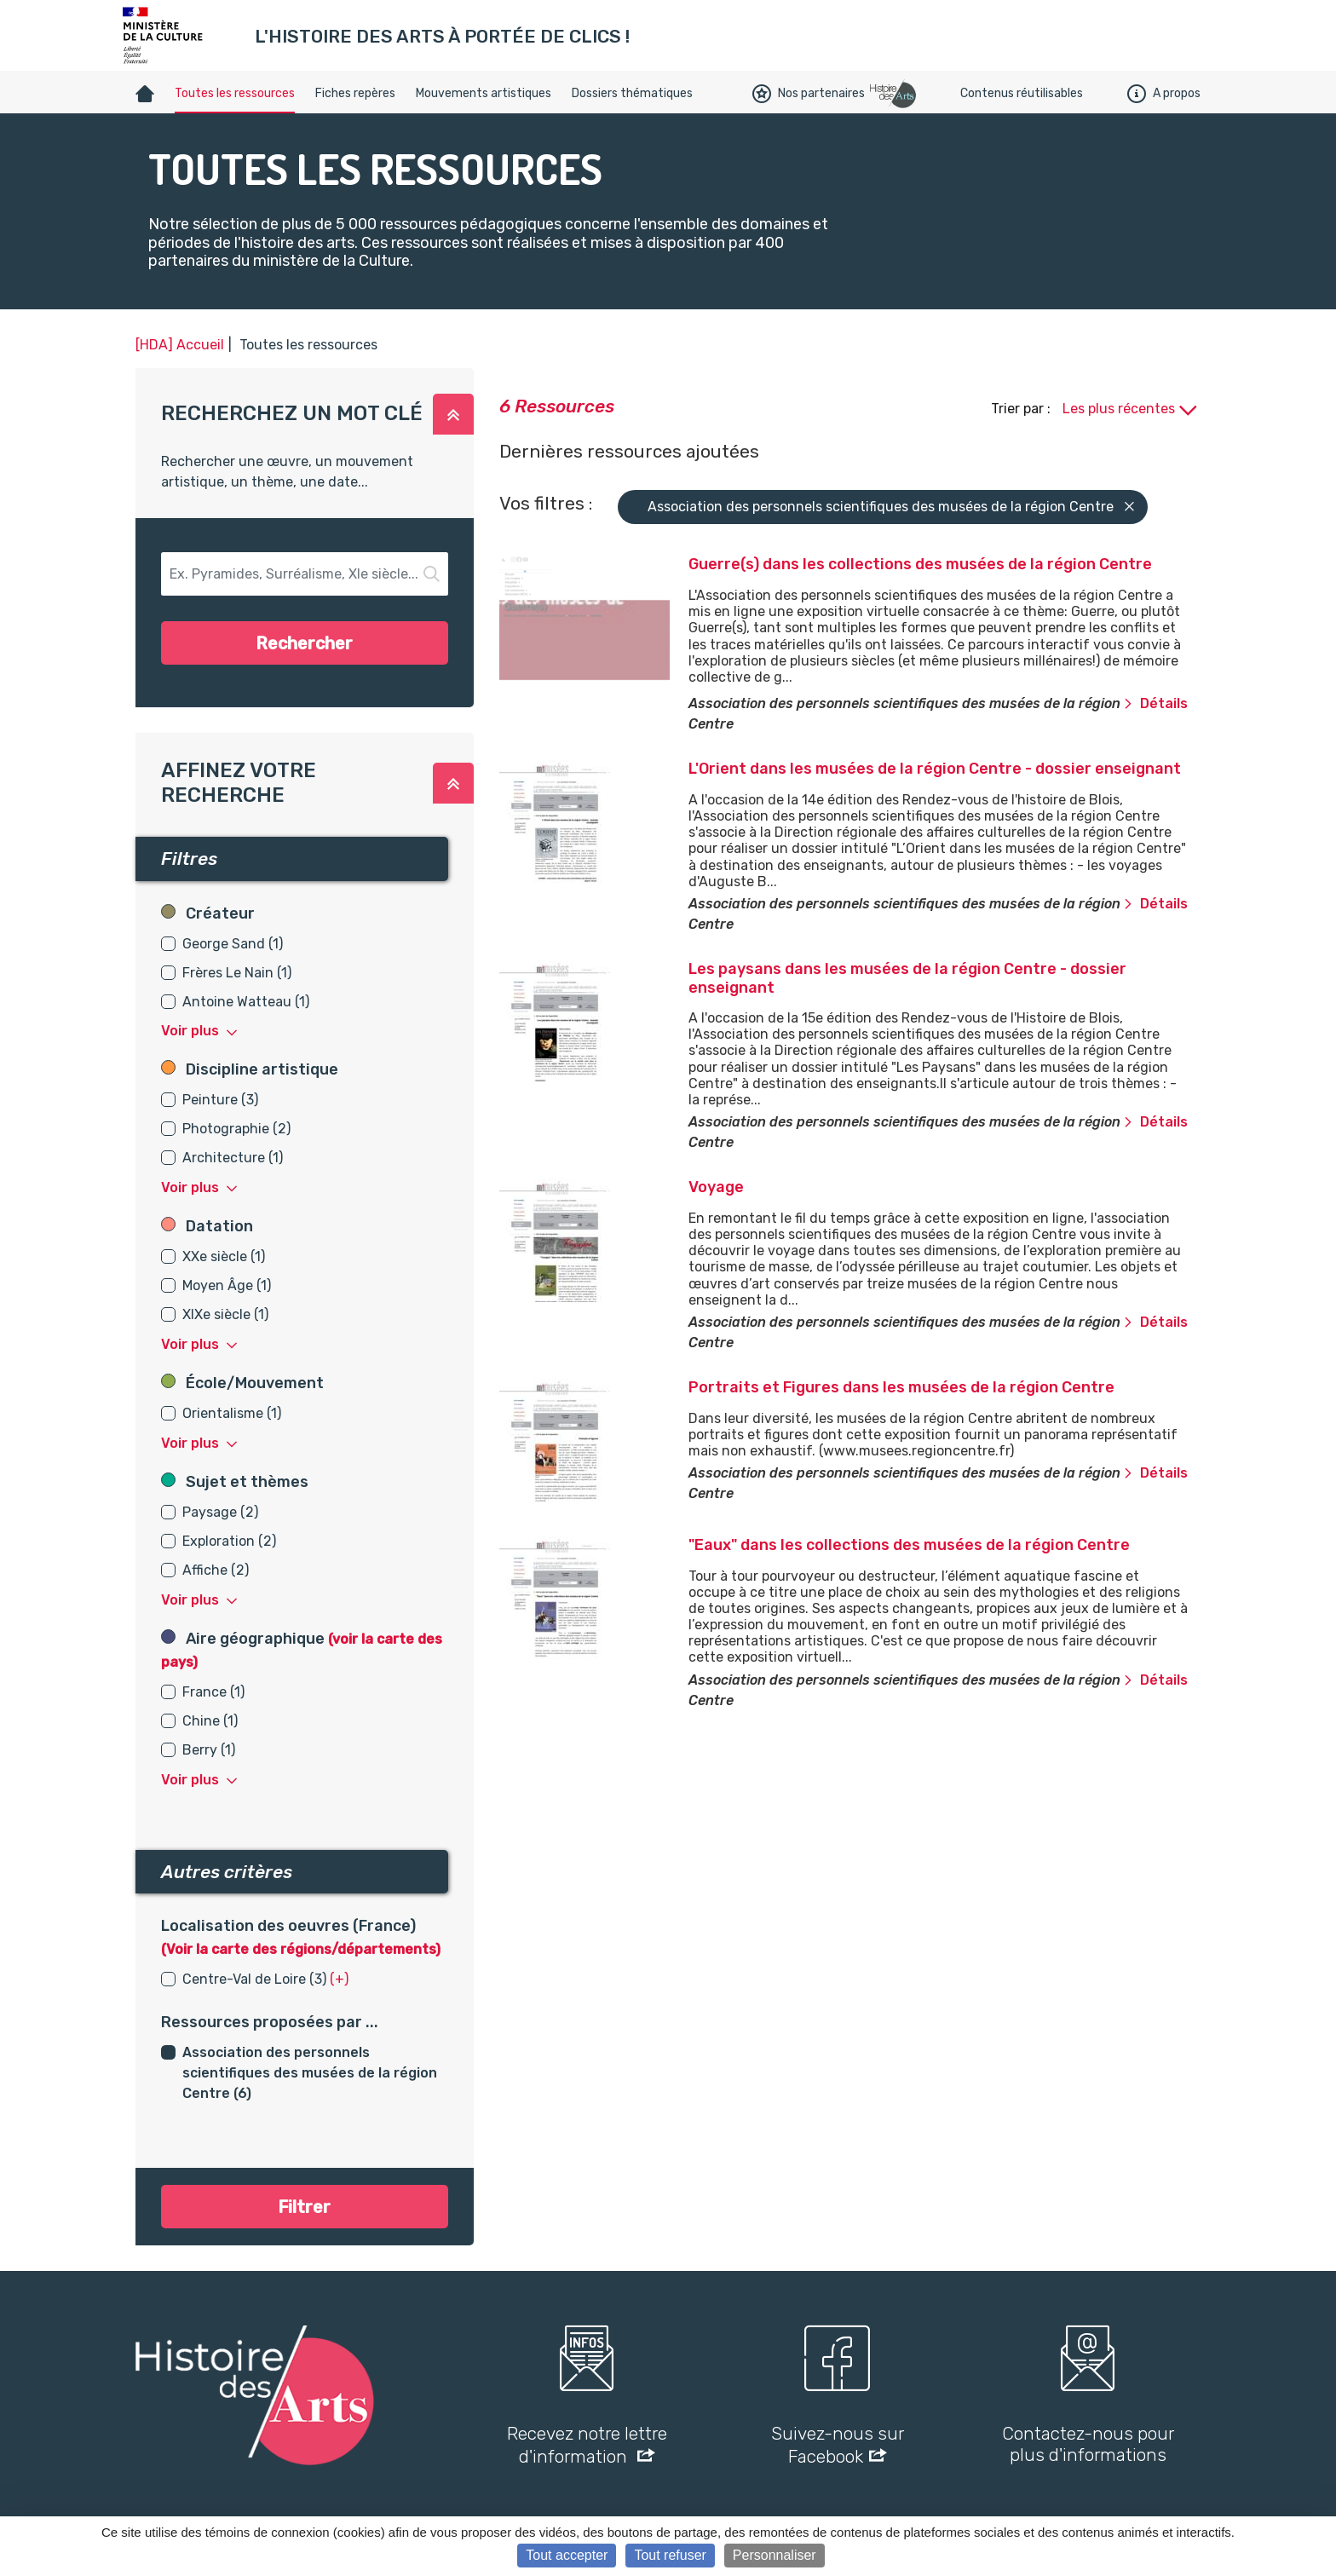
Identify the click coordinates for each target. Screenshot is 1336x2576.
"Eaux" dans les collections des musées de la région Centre (909, 1545)
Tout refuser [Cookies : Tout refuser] (669, 2555)
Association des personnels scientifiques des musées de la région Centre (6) (309, 2072)
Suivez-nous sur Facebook (837, 2445)
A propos (1164, 93)
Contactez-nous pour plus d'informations (1088, 2444)
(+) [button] (339, 1979)
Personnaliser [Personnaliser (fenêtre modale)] (774, 2555)
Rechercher (304, 643)
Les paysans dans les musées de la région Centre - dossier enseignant (907, 978)
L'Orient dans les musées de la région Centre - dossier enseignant (934, 768)
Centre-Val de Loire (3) (254, 1979)
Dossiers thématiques (632, 93)
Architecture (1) (232, 1158)
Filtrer (304, 2207)
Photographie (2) (236, 1129)
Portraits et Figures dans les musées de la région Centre (901, 1387)
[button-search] (304, 574)
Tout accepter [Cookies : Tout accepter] (567, 2555)
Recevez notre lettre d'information (587, 2445)
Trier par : (1022, 409)
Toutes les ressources (235, 93)
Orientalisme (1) (231, 1413)
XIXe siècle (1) (225, 1314)
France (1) (213, 1692)
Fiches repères (355, 93)
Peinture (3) (220, 1100)
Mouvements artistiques (483, 93)
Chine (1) (210, 1721)
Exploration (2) (229, 1541)
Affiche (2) (215, 1570)
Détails (1155, 703)
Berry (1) (208, 1750)
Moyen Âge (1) (226, 1285)
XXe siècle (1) (223, 1256)
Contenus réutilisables (1021, 93)
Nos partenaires (808, 93)
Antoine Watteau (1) (245, 1002)
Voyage (716, 1187)
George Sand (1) (232, 944)
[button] (453, 414)
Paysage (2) (220, 1512)
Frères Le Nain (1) (236, 973)
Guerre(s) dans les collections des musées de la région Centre (920, 564)
